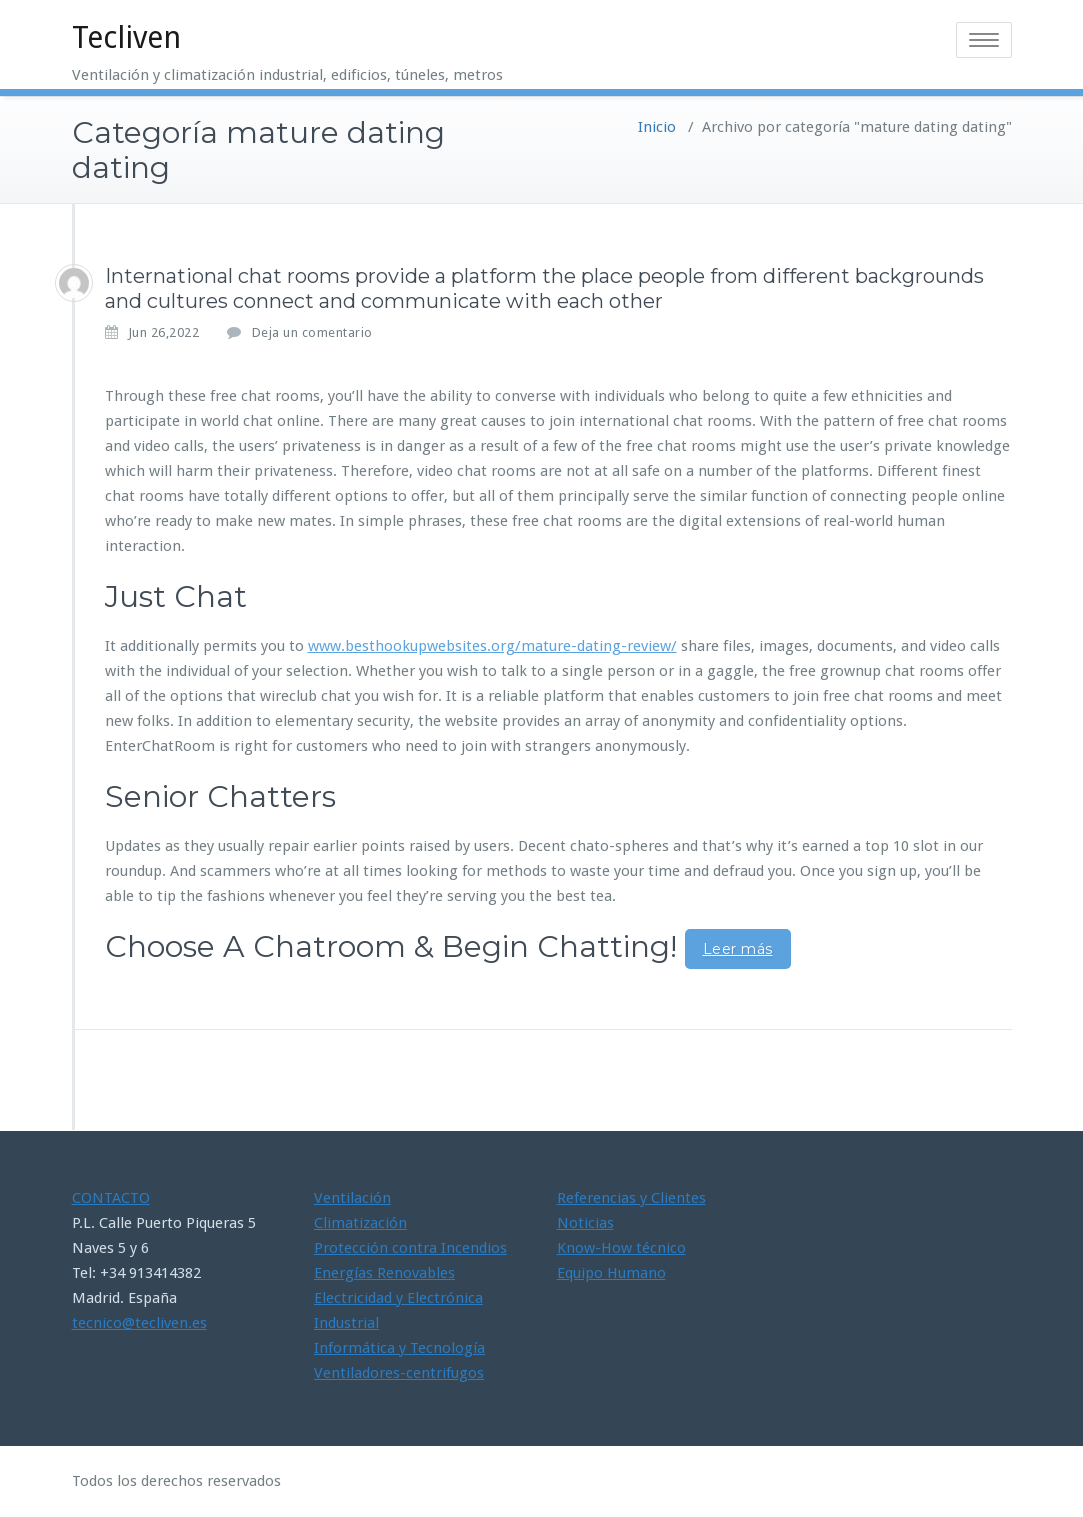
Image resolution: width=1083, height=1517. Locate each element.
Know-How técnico (621, 1248)
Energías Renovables (384, 1273)
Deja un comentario (312, 332)
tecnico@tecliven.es (139, 1323)
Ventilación (352, 1198)
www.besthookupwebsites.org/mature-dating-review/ (492, 646)
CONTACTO (111, 1198)
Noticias (585, 1223)
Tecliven (126, 37)
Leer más (738, 949)
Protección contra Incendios (410, 1248)
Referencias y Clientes (631, 1198)
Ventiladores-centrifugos (399, 1373)
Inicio (657, 127)
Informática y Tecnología (399, 1348)
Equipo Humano (611, 1273)
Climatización (360, 1223)
